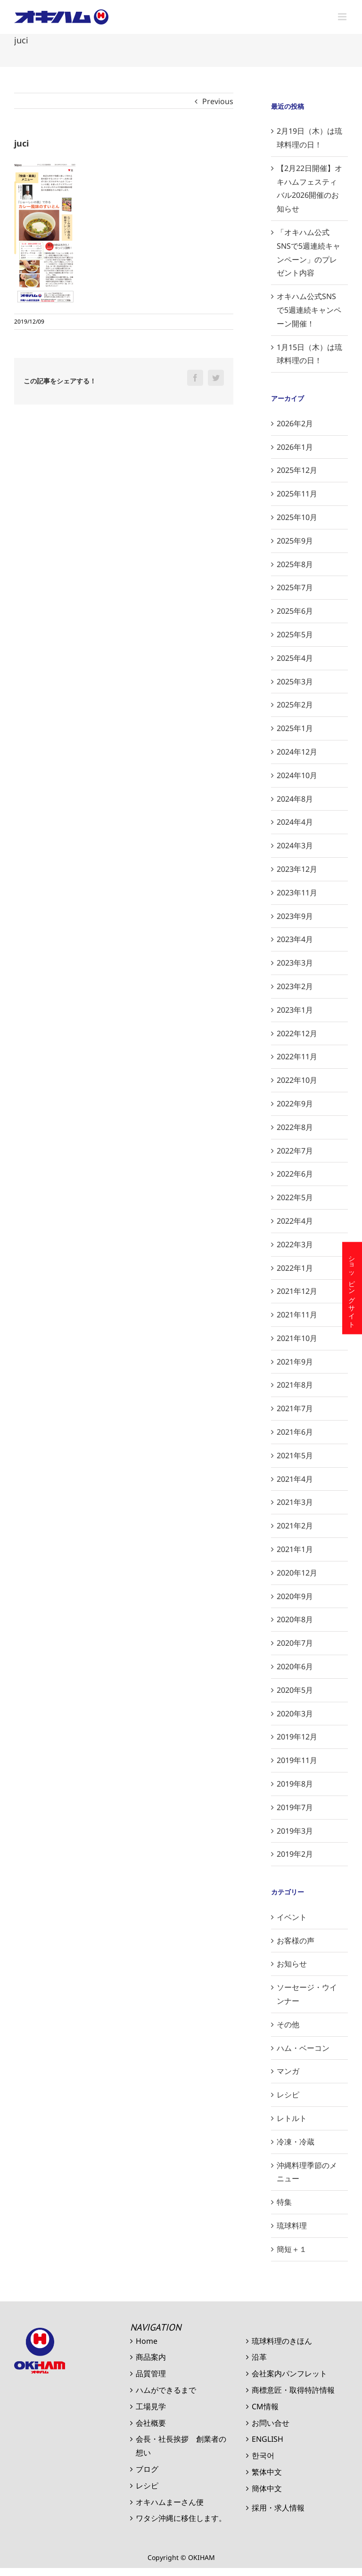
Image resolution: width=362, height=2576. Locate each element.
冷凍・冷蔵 (295, 2142)
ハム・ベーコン (303, 2048)
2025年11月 (297, 493)
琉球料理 (292, 2225)
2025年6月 (295, 611)
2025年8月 (295, 564)
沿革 (259, 2357)
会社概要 (151, 2423)
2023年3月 (295, 963)
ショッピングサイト (352, 1288)
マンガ (288, 2071)
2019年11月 (297, 1760)
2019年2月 (295, 1854)
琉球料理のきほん (282, 2341)
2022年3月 (295, 1244)
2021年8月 (295, 1385)
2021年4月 (295, 1479)
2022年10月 (297, 1080)
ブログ (147, 2469)
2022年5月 (295, 1197)
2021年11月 (297, 1314)
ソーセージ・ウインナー (307, 1994)
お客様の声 (295, 1940)
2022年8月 (295, 1127)
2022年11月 (297, 1056)
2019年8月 (295, 1784)
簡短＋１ (292, 2249)
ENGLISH (267, 2439)
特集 (284, 2202)
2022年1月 (295, 1268)
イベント (292, 1917)
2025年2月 (295, 704)
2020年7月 (295, 1643)
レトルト (292, 2118)
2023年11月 (297, 892)
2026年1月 (295, 447)
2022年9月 (295, 1103)
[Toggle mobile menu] (343, 17)
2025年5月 (295, 634)
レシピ (288, 2094)
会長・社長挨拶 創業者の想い (181, 2446)
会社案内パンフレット (289, 2373)
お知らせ (292, 1963)
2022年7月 (295, 1151)
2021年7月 (295, 1408)
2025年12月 (297, 470)
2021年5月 (295, 1455)
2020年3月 (295, 1713)
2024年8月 (295, 799)
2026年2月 (295, 423)
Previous (217, 101)
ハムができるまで (166, 2390)
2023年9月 (295, 916)
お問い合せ (270, 2423)
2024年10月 (297, 775)
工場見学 (151, 2406)
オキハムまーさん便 (170, 2502)
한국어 (263, 2455)
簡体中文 (267, 2488)
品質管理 (151, 2373)
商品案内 (151, 2357)
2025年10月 (297, 517)
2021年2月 (295, 1525)
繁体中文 (267, 2472)
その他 (288, 2024)
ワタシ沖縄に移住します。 (181, 2518)
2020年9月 (295, 1596)
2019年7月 (295, 1807)
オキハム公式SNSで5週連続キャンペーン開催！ (309, 310)
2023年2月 (295, 986)
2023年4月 (295, 939)
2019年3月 (295, 1831)
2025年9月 (295, 541)
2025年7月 (295, 587)
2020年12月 (297, 1573)
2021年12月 (297, 1291)
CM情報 (265, 2406)
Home (146, 2341)
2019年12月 (297, 1736)
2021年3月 (295, 1502)
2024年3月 (295, 845)
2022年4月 (295, 1221)
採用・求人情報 (278, 2508)
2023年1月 (295, 1010)
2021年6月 (295, 1432)
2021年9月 (295, 1362)
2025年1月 (295, 728)
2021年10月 (297, 1338)
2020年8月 (295, 1619)
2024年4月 (295, 822)
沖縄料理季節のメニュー (307, 2172)
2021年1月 (295, 1549)
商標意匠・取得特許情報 (293, 2390)
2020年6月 (295, 1666)
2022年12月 (297, 1033)
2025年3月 (295, 681)
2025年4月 (295, 658)
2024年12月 (297, 752)
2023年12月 (297, 869)
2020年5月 (295, 1690)
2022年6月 (295, 1174)
